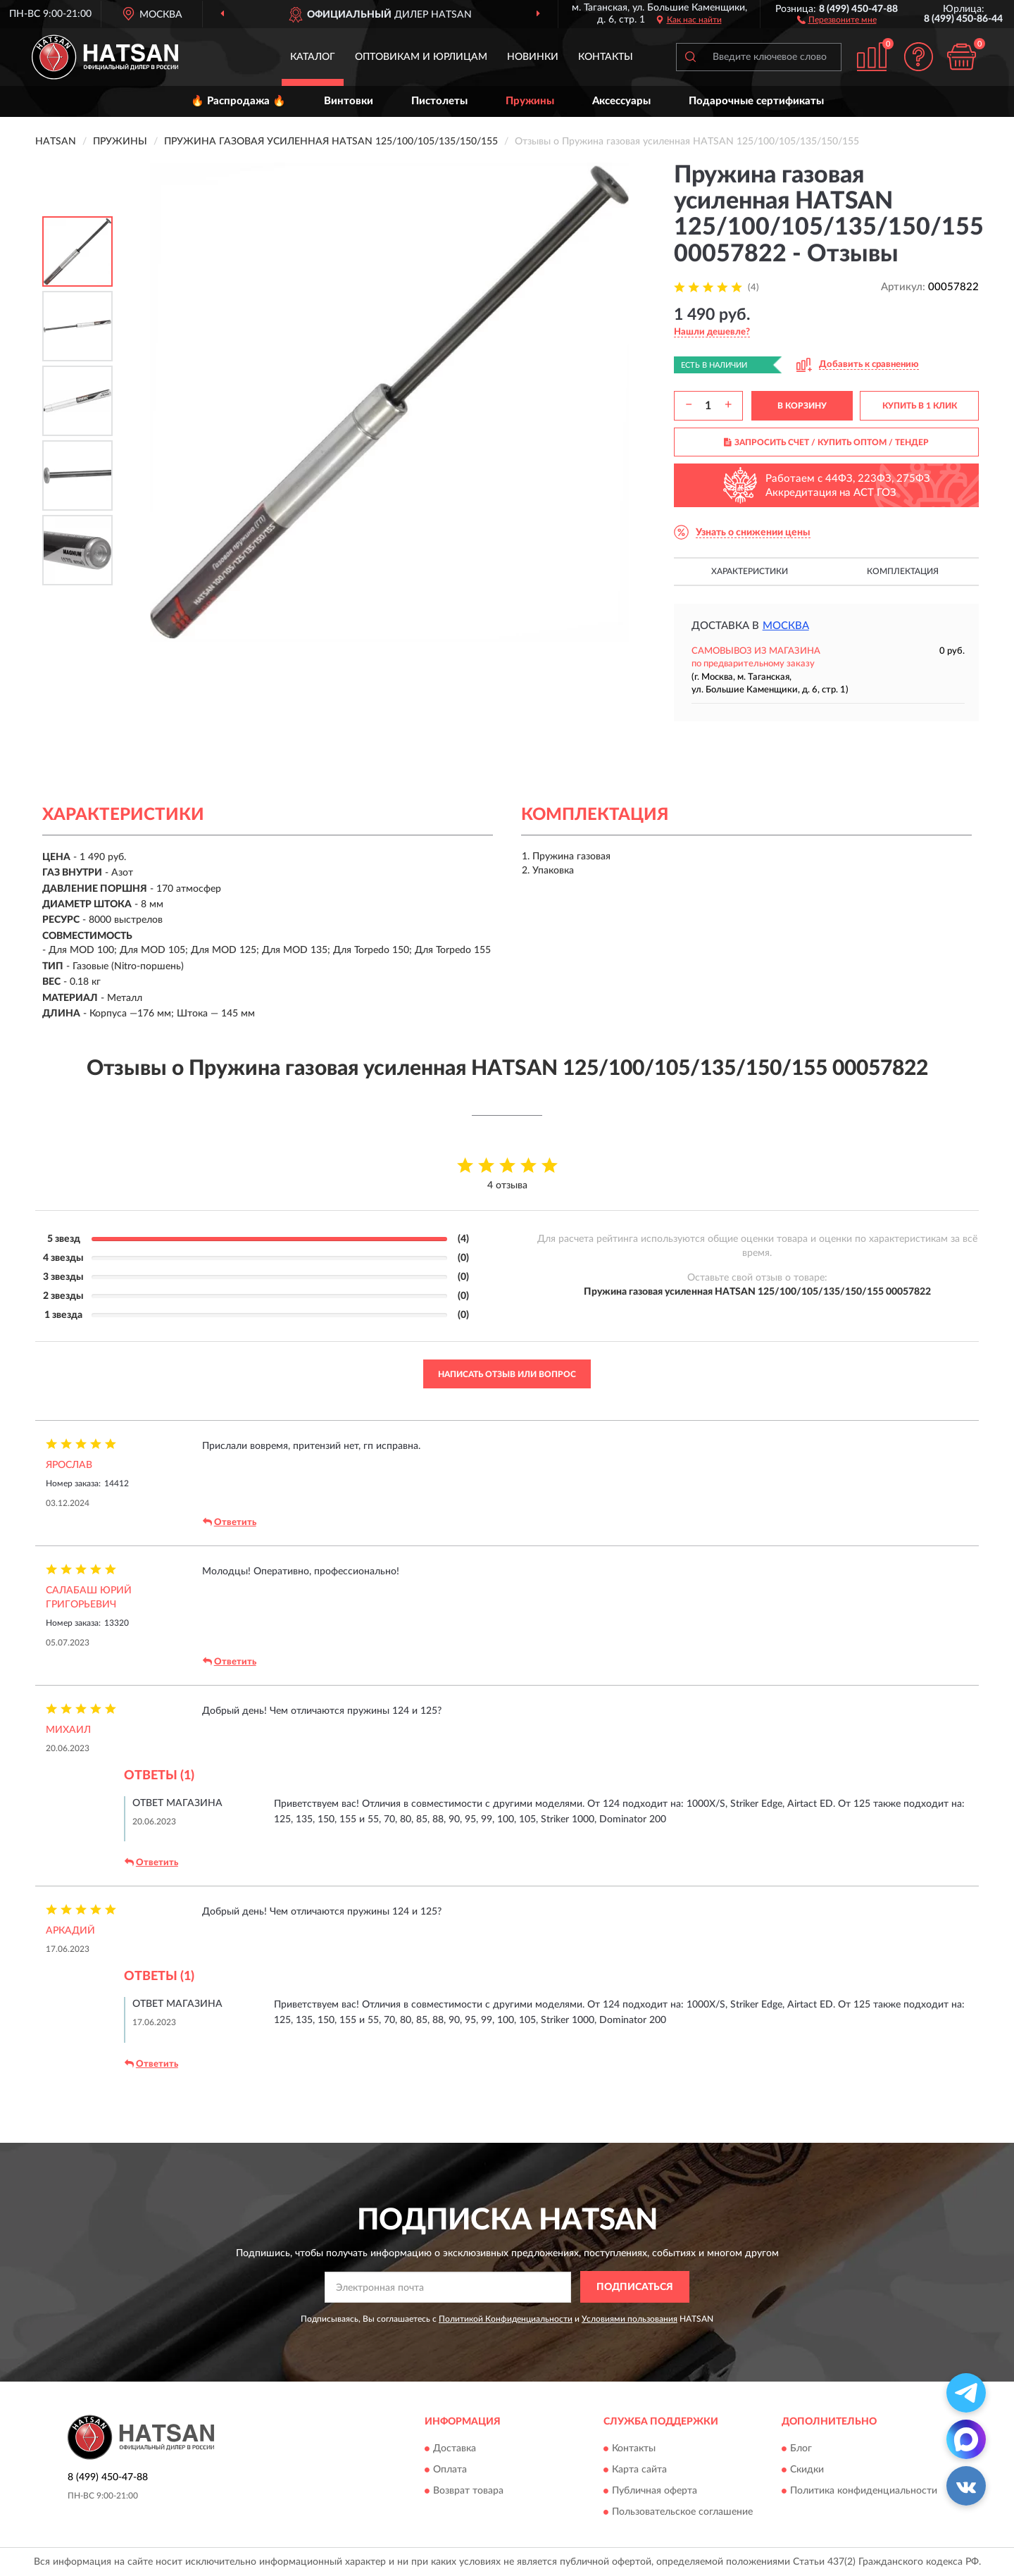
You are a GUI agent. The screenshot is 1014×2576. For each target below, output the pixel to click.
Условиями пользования (629, 2319)
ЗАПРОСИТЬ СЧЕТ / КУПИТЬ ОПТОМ (826, 442)
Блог (801, 2449)
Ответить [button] (229, 1522)
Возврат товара (468, 2491)
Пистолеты (439, 101)
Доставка (454, 2449)
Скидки (807, 2470)
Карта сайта (639, 2470)
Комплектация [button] (903, 571)
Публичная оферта (654, 2491)
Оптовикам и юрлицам (421, 57)
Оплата (450, 2470)
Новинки (532, 57)
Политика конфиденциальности (863, 2491)
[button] (837, 19)
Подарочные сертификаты (756, 101)
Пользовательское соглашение (682, 2513)
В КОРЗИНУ (802, 406)
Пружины (530, 101)
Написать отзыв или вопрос (507, 1374)
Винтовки (348, 101)
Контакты (605, 57)
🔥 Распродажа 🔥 (238, 101)
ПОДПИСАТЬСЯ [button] (634, 2287)
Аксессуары (621, 101)
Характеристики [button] (749, 571)
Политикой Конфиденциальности (505, 2319)
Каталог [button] (312, 57)
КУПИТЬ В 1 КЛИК (919, 406)
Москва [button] (786, 626)
